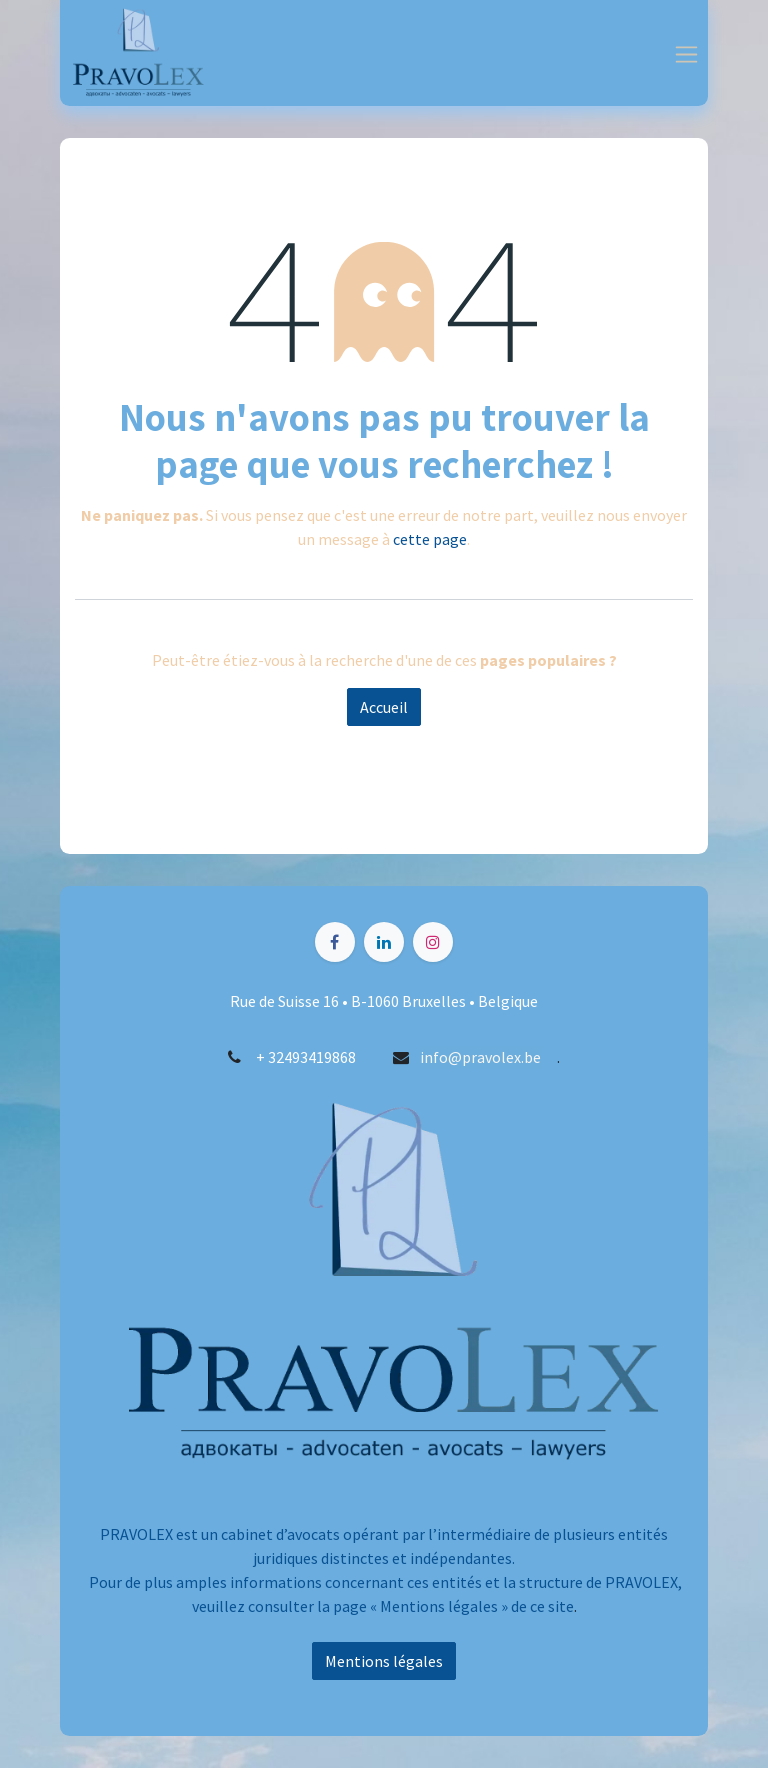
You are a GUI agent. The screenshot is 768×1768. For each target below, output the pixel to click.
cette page (430, 539)
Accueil (384, 707)
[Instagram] (433, 942)
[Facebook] (335, 942)
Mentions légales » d (449, 1606)
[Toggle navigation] (686, 52)
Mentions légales (384, 1661)
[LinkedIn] (384, 942)
